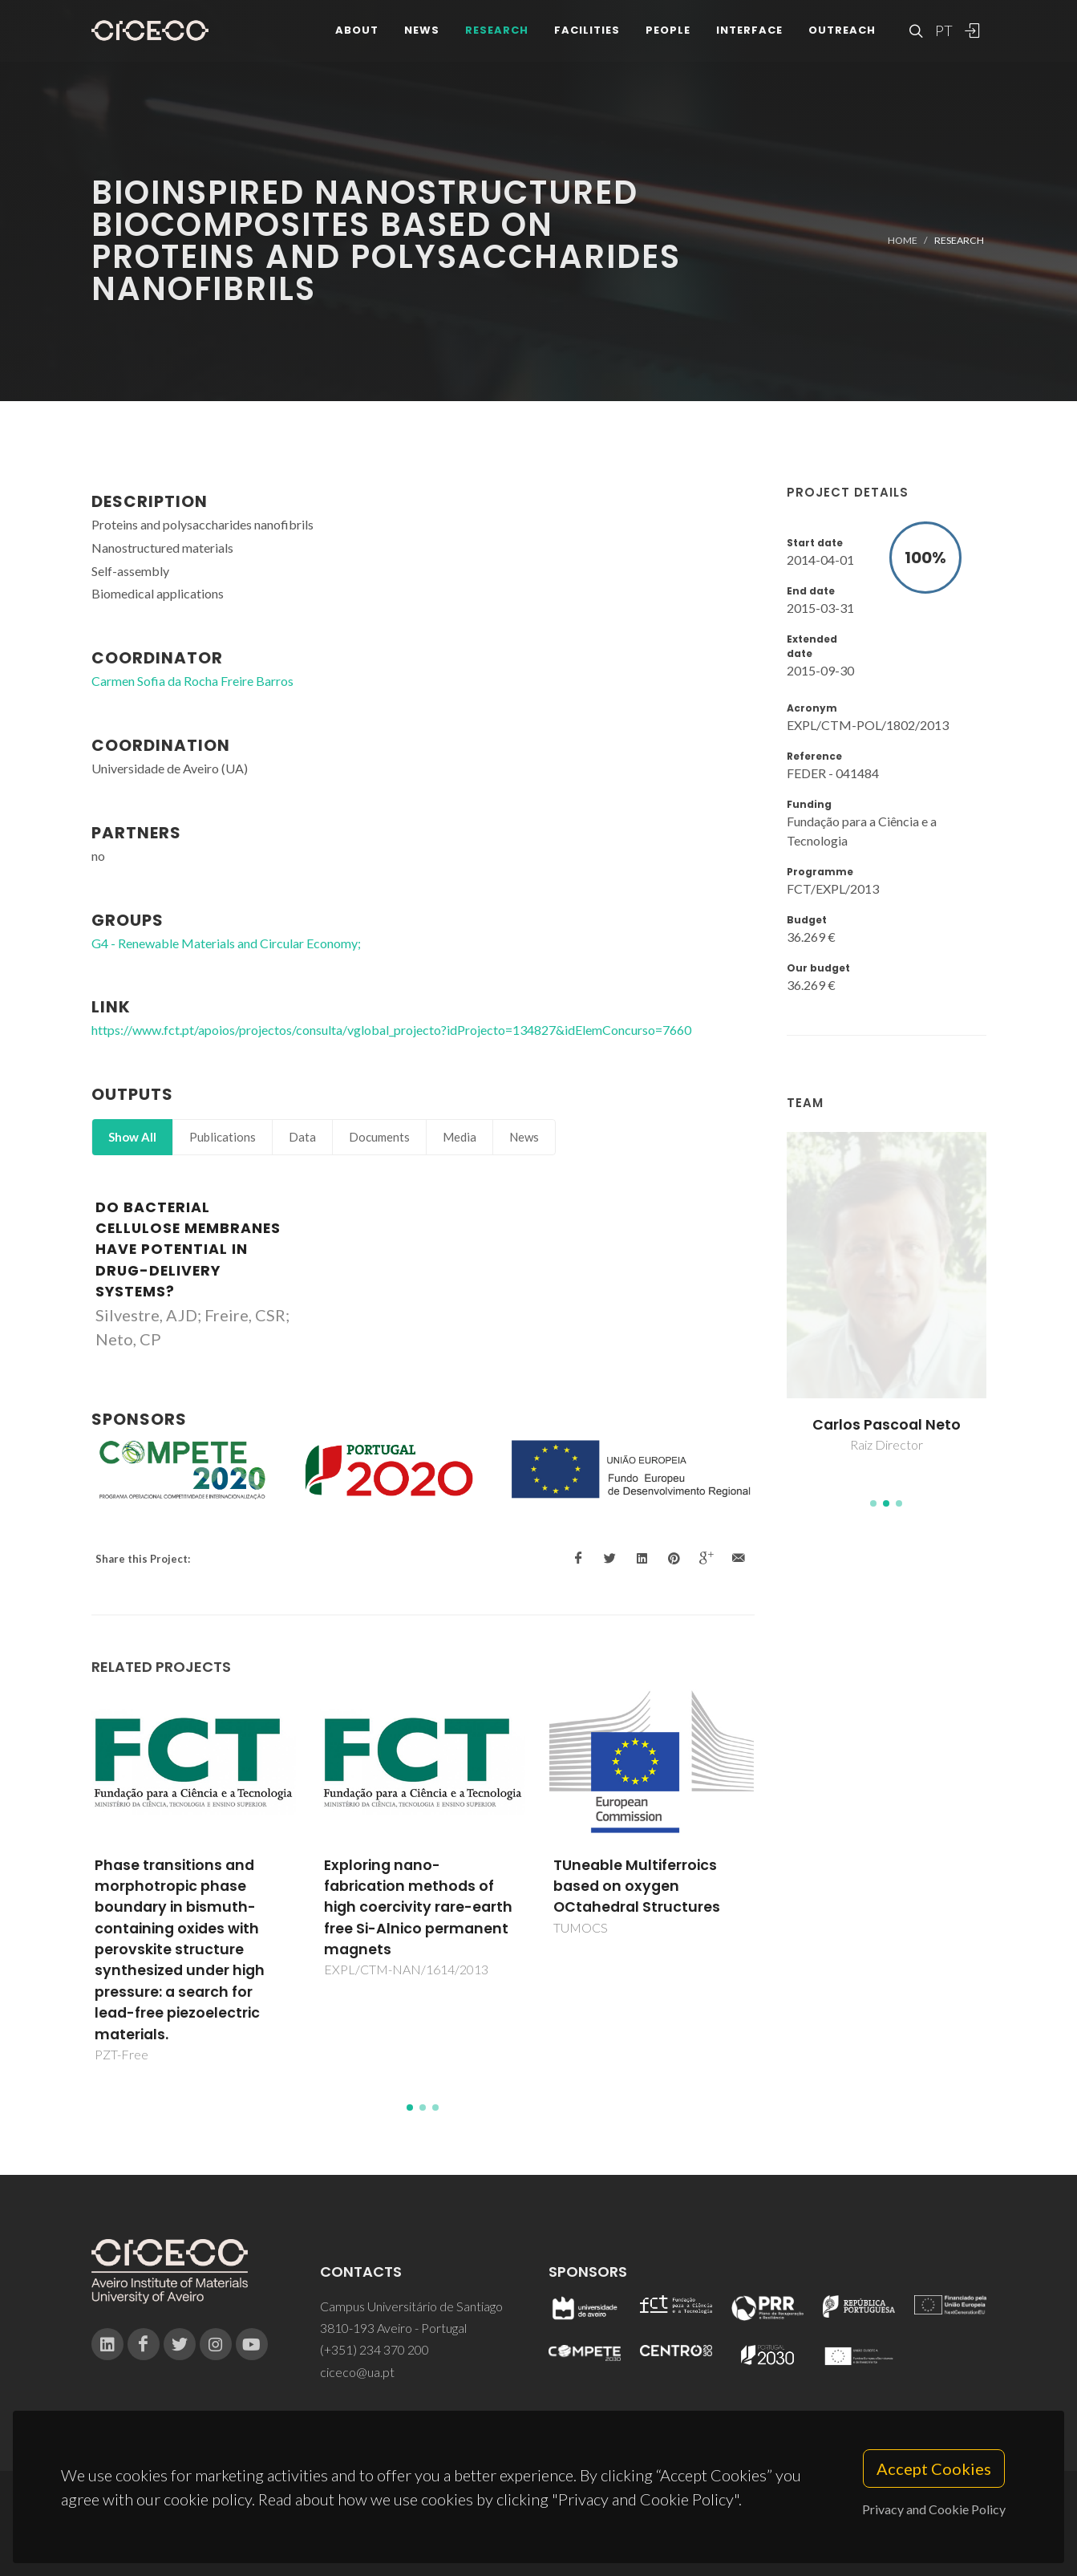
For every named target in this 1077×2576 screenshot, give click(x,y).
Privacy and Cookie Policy (934, 2509)
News (421, 31)
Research (496, 31)
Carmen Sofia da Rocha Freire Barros (192, 680)
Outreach (842, 31)
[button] (873, 1503)
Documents (379, 1137)
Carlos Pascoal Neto (921, 1424)
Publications (222, 1137)
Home (902, 240)
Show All (132, 1137)
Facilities (587, 31)
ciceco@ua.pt (357, 2371)
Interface (749, 31)
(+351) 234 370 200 (374, 2349)
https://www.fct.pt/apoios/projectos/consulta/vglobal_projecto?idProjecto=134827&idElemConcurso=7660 (391, 1029)
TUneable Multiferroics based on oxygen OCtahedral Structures (674, 1886)
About (357, 31)
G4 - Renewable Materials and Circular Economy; (226, 943)
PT (943, 32)
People (668, 31)
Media (459, 1137)
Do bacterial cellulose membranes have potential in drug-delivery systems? (188, 1250)
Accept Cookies (934, 2468)
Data (302, 1137)
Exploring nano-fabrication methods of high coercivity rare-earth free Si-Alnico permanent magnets (456, 1908)
